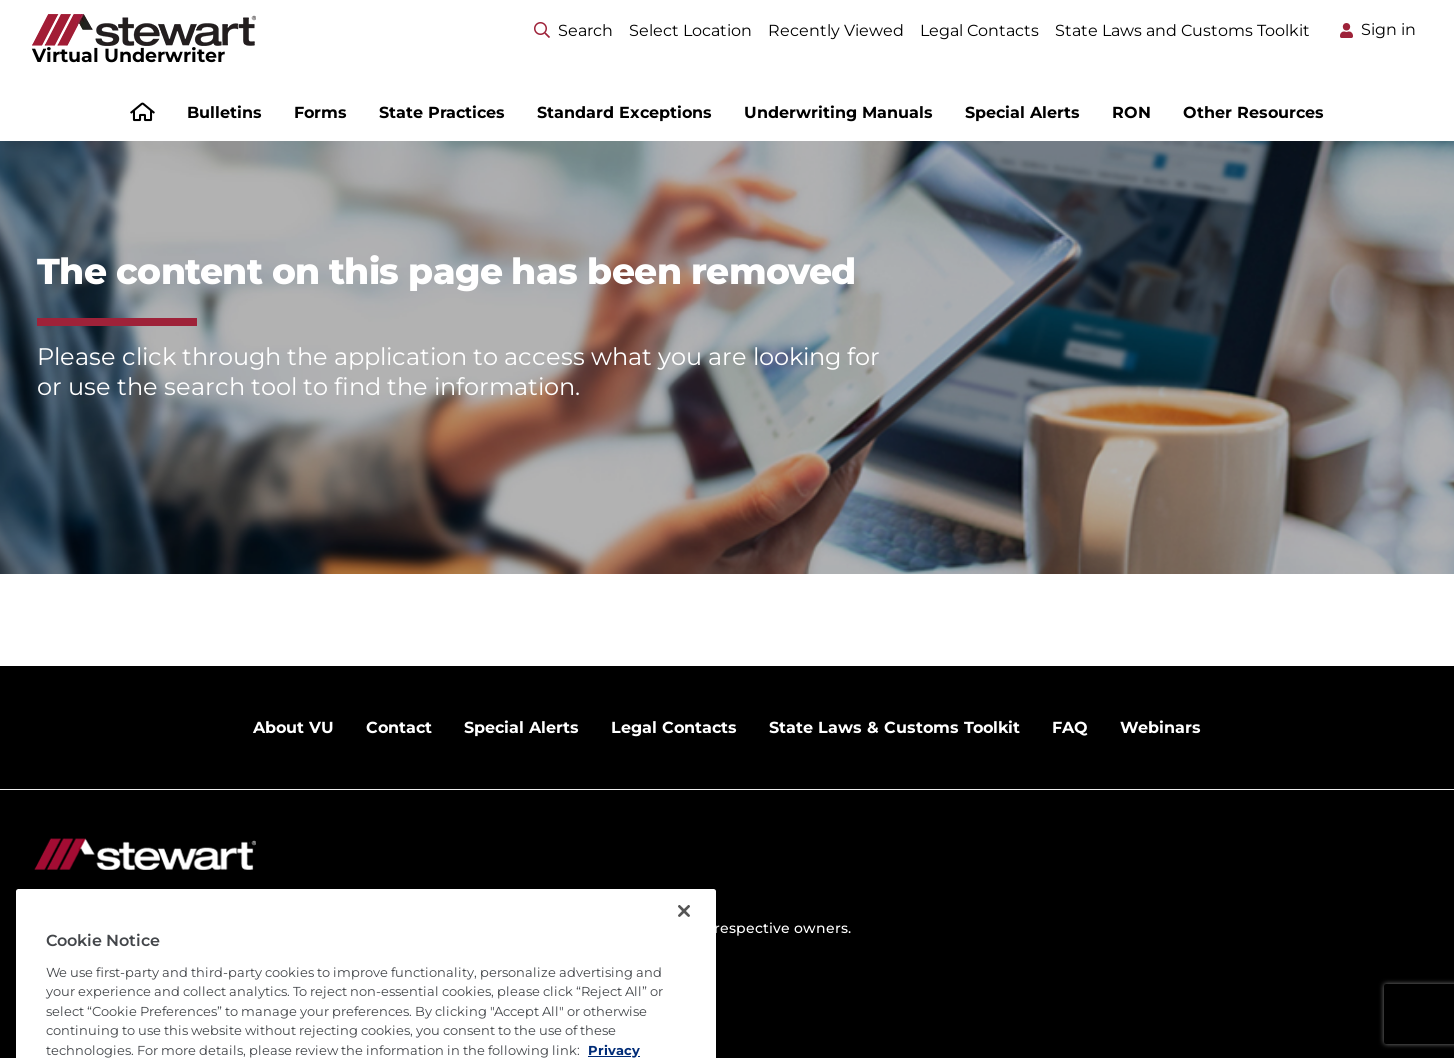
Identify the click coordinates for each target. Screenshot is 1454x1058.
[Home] (142, 114)
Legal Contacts (979, 30)
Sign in (1388, 29)
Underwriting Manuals (838, 112)
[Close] (684, 946)
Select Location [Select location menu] (690, 30)
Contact (399, 727)
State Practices (442, 112)
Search (573, 30)
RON (1131, 112)
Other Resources (1253, 112)
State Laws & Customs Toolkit (894, 727)
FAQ (1070, 727)
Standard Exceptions (624, 112)
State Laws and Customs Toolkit (1182, 30)
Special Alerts (1022, 112)
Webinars (1160, 727)
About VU (293, 727)
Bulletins (224, 112)
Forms (320, 112)
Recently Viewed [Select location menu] (836, 30)
